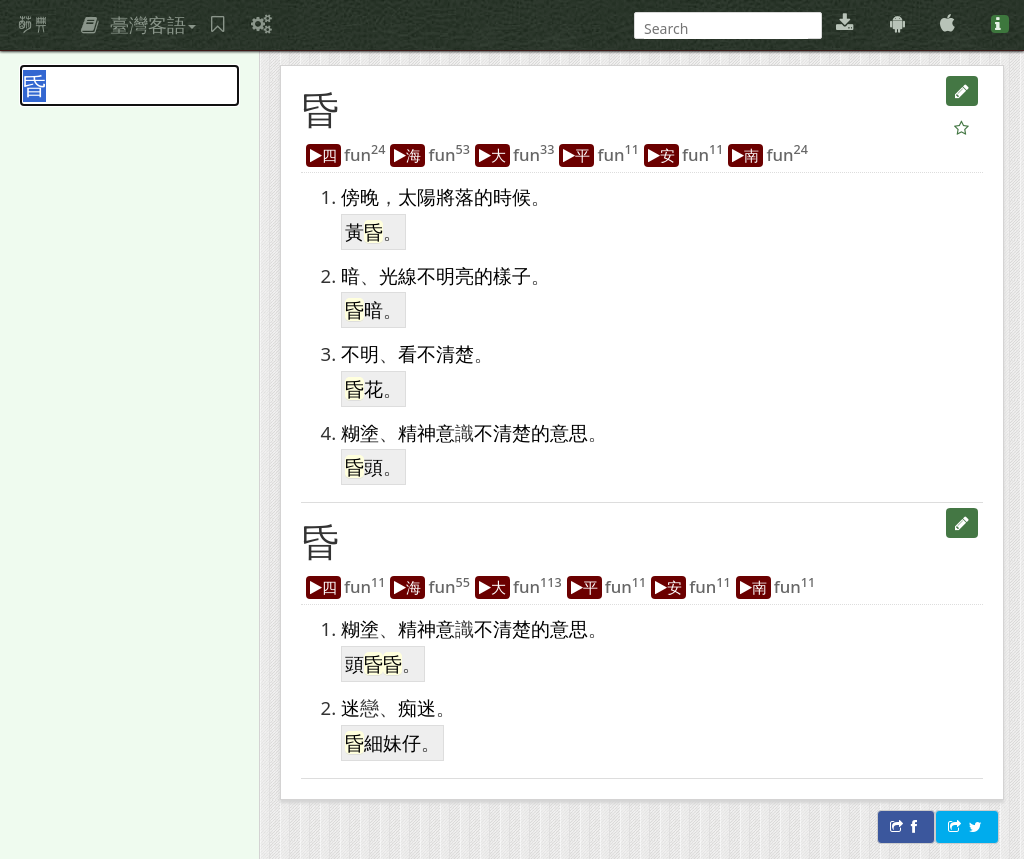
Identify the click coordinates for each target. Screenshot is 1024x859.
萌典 (33, 25)
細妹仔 (392, 742)
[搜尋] (726, 28)
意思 (569, 432)
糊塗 (360, 432)
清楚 (455, 353)
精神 (417, 432)
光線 (398, 275)
